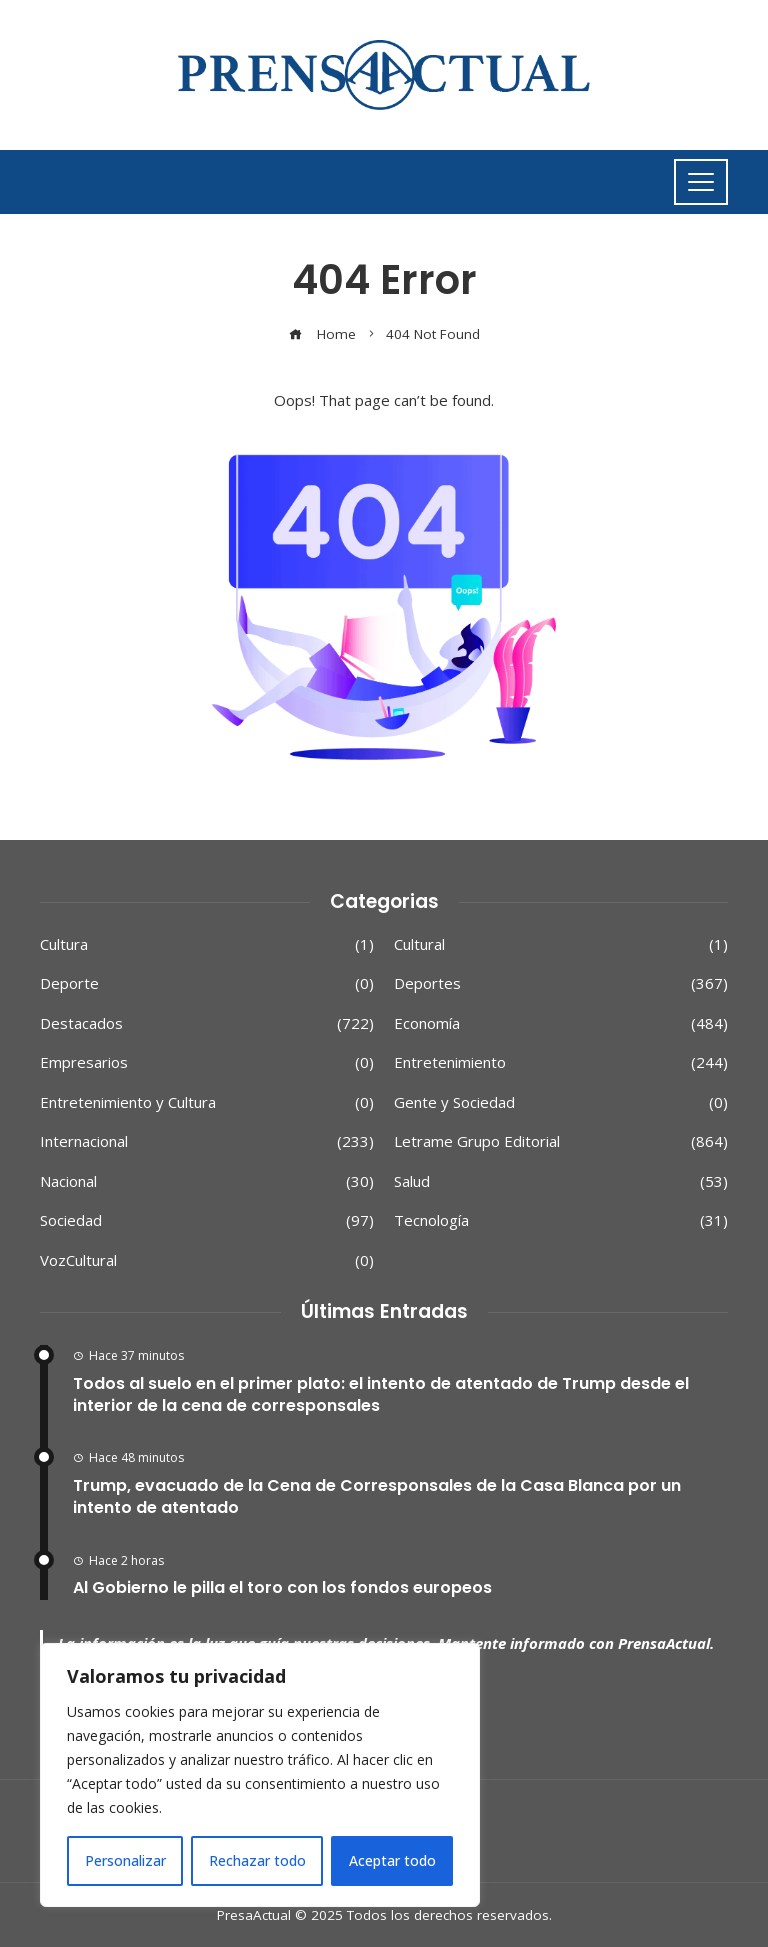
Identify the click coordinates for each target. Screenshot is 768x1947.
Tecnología (561, 1221)
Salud (561, 1182)
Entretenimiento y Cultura (207, 1103)
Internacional (207, 1142)
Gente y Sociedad (561, 1103)
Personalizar (125, 1860)
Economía (561, 1024)
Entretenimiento (561, 1063)
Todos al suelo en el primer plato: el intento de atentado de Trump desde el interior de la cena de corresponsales (381, 1394)
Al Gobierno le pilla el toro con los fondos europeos (282, 1587)
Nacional (207, 1182)
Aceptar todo (392, 1860)
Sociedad (207, 1221)
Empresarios (207, 1063)
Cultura (207, 945)
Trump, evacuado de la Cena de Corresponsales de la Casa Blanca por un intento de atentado (377, 1496)
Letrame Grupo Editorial (561, 1142)
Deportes (561, 984)
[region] (260, 1775)
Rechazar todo (257, 1860)
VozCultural (207, 1261)
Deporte (207, 984)
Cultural (561, 945)
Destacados (207, 1024)
